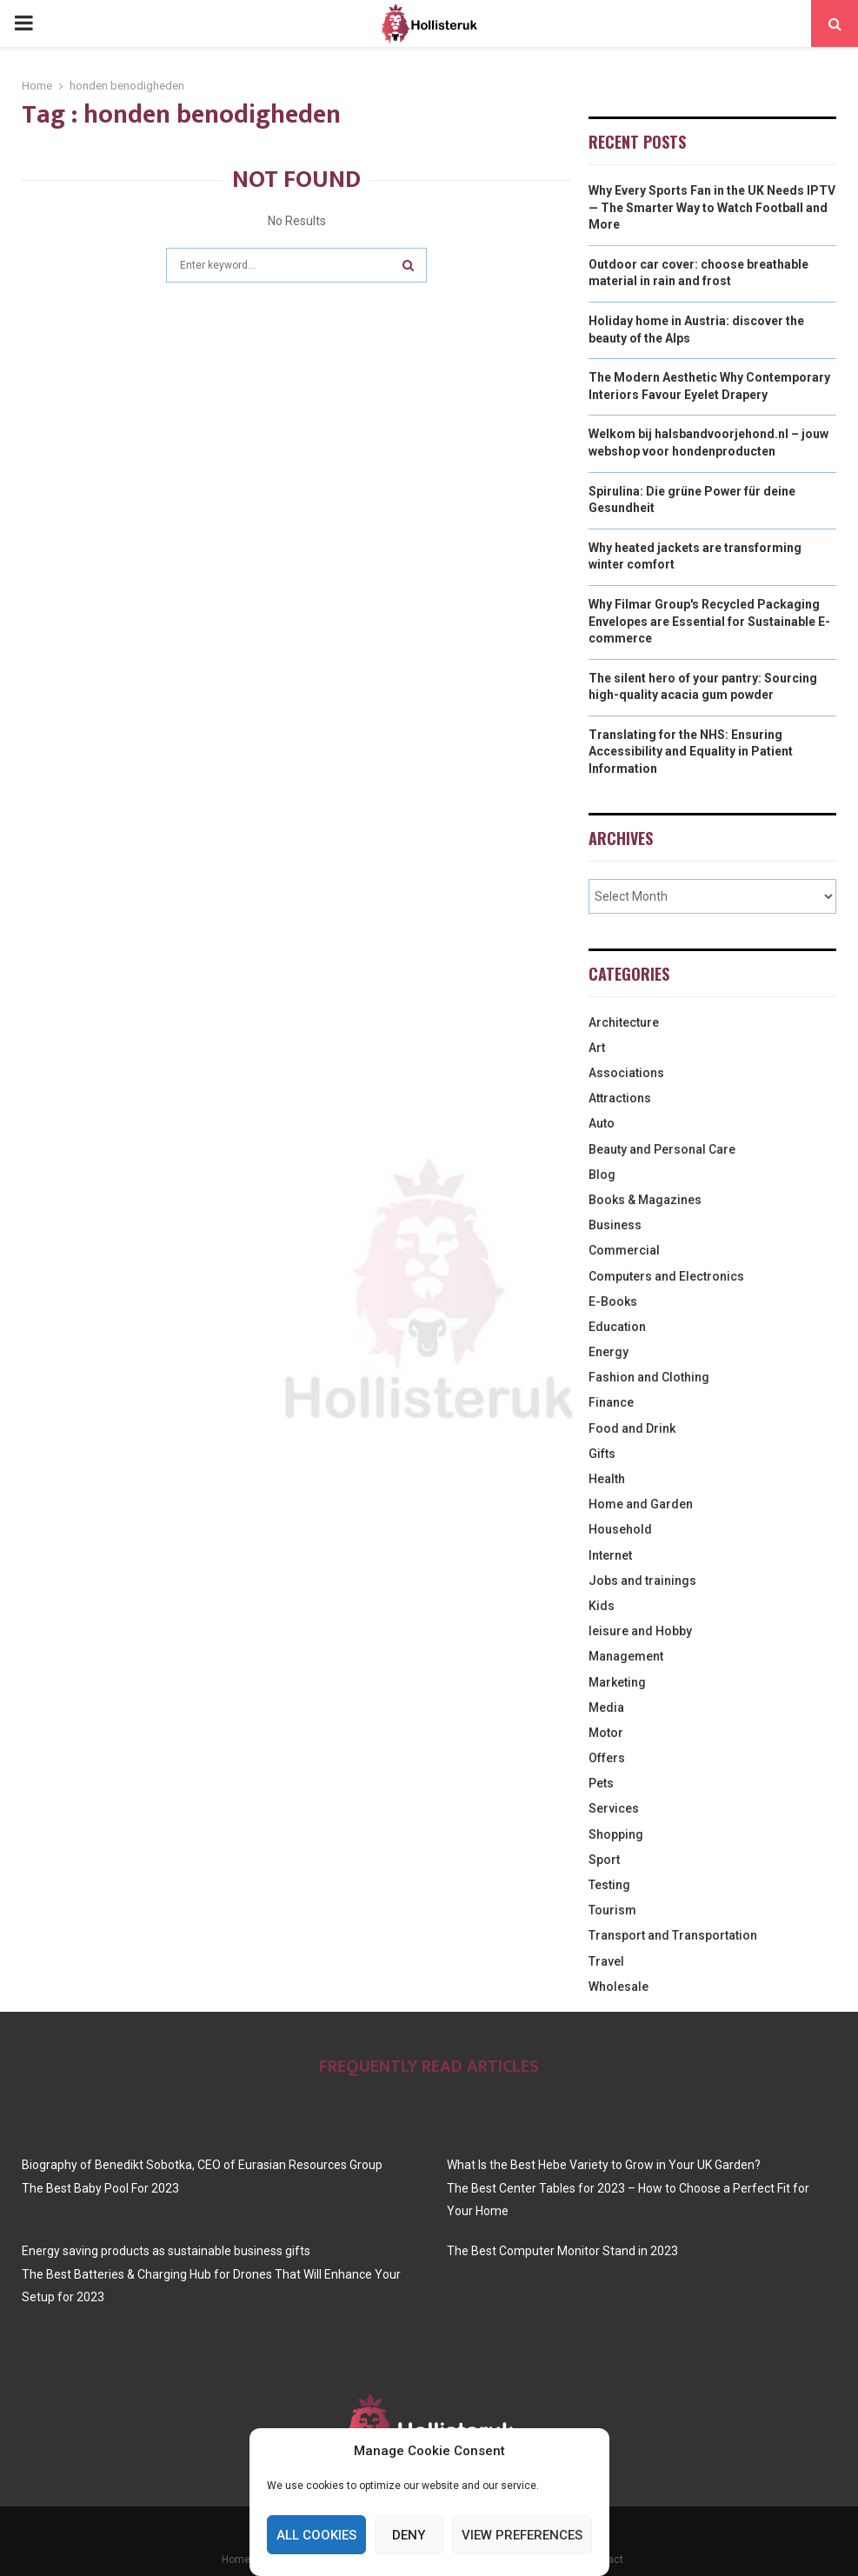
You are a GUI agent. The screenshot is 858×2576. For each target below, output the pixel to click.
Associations (626, 1073)
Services (614, 1808)
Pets (601, 1783)
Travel (606, 1961)
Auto (602, 1123)
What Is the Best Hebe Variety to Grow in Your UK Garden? (604, 2165)
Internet (610, 1555)
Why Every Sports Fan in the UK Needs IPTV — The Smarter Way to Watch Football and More (712, 207)
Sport (604, 1860)
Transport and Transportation (673, 1935)
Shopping (616, 1834)
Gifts (602, 1454)
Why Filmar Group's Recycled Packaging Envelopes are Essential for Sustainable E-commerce (709, 621)
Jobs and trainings (642, 1581)
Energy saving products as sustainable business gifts (166, 2251)
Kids (602, 1606)
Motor (606, 1733)
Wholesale (618, 1987)
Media (606, 1707)
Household (620, 1529)
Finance (611, 1402)
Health (607, 1479)
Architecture (624, 1022)
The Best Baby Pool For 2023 (100, 2188)
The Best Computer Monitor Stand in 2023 (562, 2251)
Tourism (612, 1910)
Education (617, 1327)
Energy (609, 1352)
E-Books (613, 1301)
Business (615, 1225)
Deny (408, 2535)
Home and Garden (641, 1504)
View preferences (522, 2535)
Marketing (617, 1682)
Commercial (624, 1250)
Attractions (620, 1098)
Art (597, 1048)
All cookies (316, 2535)
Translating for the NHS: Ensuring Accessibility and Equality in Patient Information (691, 751)
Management (626, 1656)
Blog (602, 1174)
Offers (607, 1758)
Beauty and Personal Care (662, 1149)
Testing (609, 1885)
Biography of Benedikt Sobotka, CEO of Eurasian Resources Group (202, 2165)
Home (236, 2559)
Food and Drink (632, 1428)
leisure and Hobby (640, 1631)
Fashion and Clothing (649, 1377)
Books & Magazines (645, 1200)
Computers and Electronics (666, 1276)
